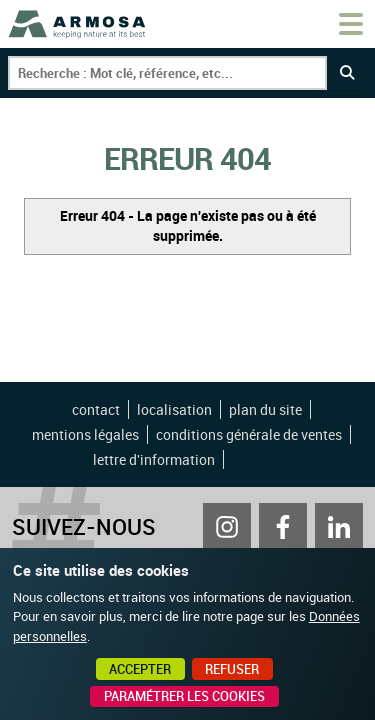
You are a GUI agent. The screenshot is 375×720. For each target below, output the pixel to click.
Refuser (232, 669)
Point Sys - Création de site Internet (260, 461)
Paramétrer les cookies (184, 696)
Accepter (140, 669)
